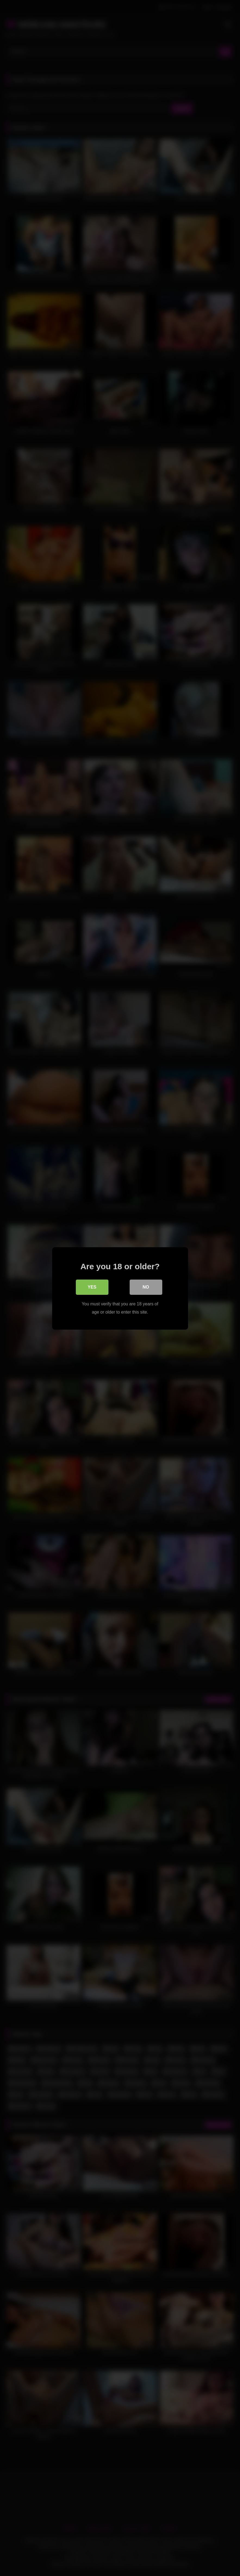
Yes (92, 1286)
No (146, 1286)
